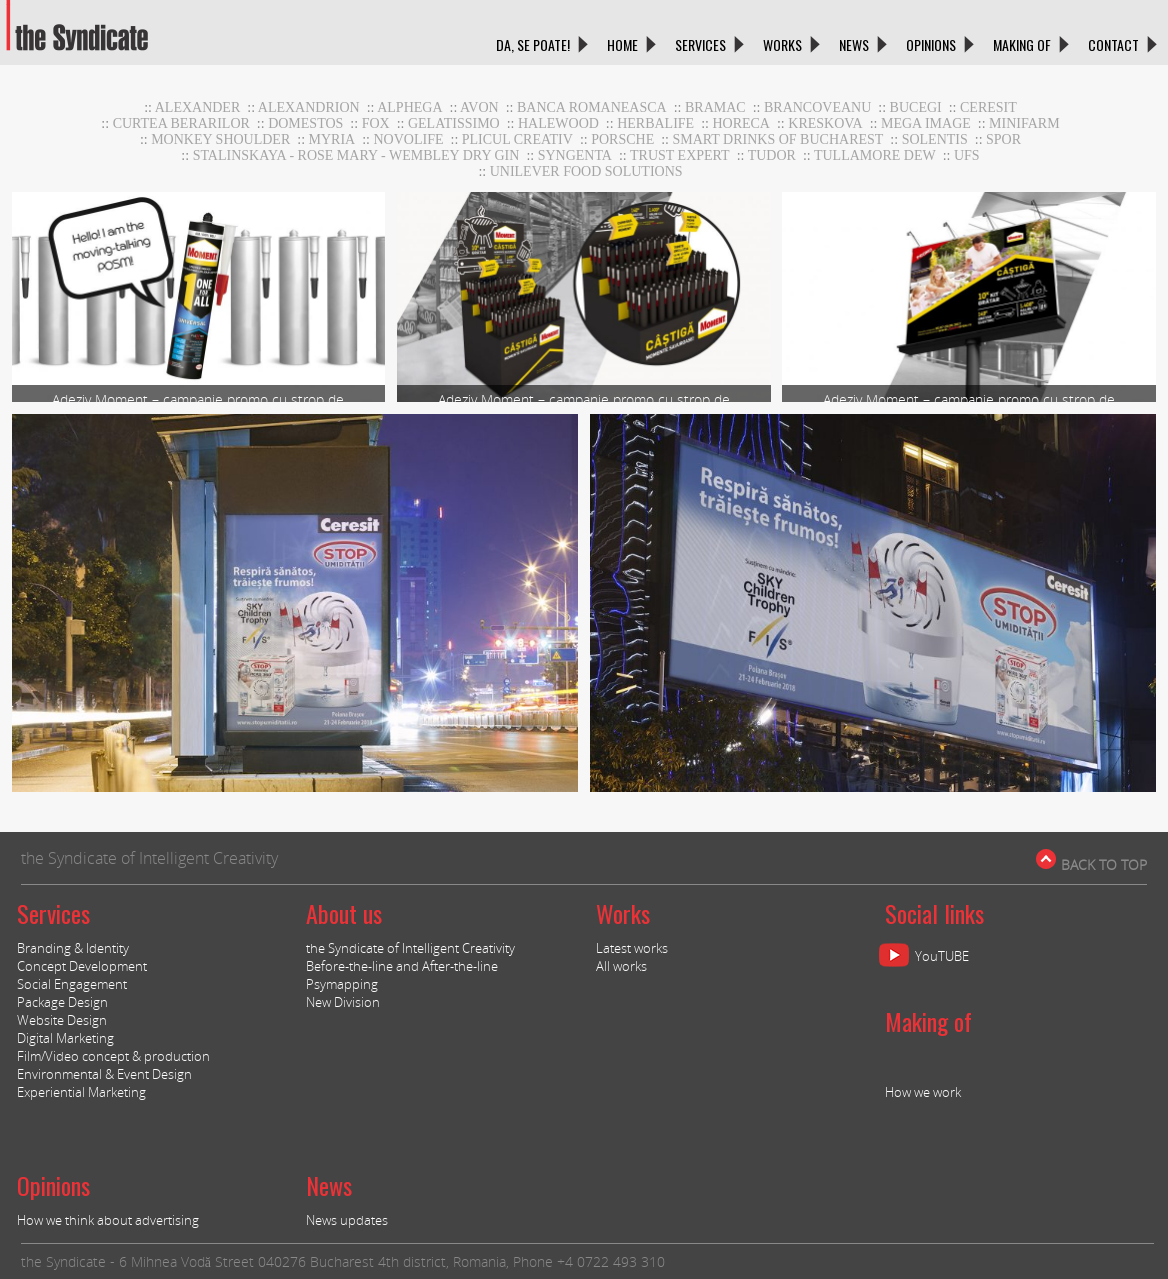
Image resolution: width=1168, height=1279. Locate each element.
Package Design (62, 1002)
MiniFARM (1024, 123)
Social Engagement (72, 984)
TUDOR (772, 155)
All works (621, 966)
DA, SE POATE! (533, 44)
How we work (923, 1092)
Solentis (935, 139)
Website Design (62, 1020)
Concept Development (82, 966)
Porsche (622, 139)
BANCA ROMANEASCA (592, 107)
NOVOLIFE (409, 139)
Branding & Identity (73, 948)
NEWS (854, 44)
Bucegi (916, 107)
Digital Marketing (65, 1038)
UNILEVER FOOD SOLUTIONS (586, 171)
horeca (741, 123)
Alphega (409, 107)
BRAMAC (715, 107)
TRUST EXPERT (680, 155)
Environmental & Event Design (104, 1074)
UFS (967, 155)
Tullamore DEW (875, 155)
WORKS (782, 44)
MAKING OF (1022, 44)
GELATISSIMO (454, 123)
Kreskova (825, 123)
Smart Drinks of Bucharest (777, 139)
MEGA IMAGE (926, 123)
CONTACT (1113, 44)
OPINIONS (931, 44)
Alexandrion (309, 107)
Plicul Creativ (517, 139)
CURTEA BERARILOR (181, 123)
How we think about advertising (108, 1220)
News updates (347, 1220)
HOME (622, 44)
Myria (332, 139)
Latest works (632, 948)
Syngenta (575, 155)
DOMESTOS (305, 123)
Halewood (558, 123)
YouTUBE (942, 956)
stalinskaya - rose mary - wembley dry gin (356, 155)
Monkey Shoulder (220, 139)
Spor (1003, 139)
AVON (479, 107)
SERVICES (700, 44)
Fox (376, 123)
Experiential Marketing (81, 1092)
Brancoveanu (817, 107)
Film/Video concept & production (113, 1056)
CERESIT (988, 107)
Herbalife (655, 123)
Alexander (198, 107)
